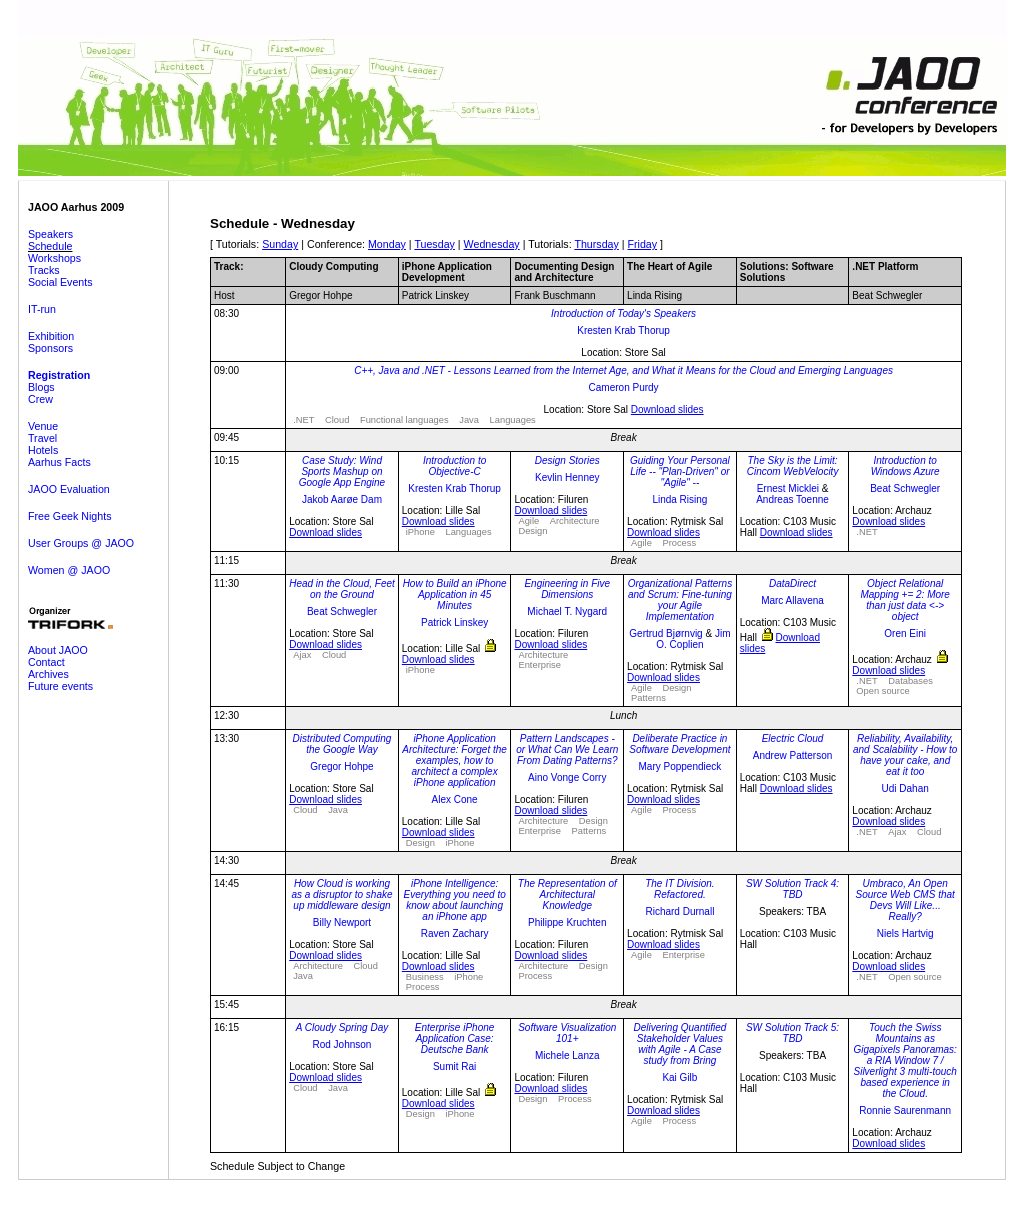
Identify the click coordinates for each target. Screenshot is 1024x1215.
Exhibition (51, 336)
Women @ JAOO (69, 570)
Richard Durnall (679, 911)
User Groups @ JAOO (81, 543)
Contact (46, 662)
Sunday (280, 244)
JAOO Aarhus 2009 (76, 207)
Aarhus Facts (59, 462)
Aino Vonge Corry (567, 777)
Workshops (54, 258)
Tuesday (434, 244)
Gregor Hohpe (341, 766)
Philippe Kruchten (567, 922)
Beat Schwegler (905, 488)
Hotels (43, 450)
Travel (42, 438)
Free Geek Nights (70, 516)
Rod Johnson (342, 1044)
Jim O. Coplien (693, 639)
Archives (48, 674)
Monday (387, 244)
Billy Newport (342, 922)
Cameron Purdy (624, 387)
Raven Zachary (455, 933)
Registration (59, 375)
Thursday (596, 244)
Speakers (50, 234)
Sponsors (50, 348)
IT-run (42, 309)
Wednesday (492, 244)
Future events (60, 686)
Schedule (50, 246)
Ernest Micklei (788, 488)
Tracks (44, 270)
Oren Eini (905, 633)
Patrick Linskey (454, 622)
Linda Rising (679, 499)
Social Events (60, 282)
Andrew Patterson (793, 755)
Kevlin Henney (567, 477)
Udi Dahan (905, 788)
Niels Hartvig (905, 933)
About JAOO (58, 650)
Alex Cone (455, 799)
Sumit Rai (454, 1066)
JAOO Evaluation (69, 489)
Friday (643, 244)
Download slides (667, 409)
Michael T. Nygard (567, 611)
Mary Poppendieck (679, 766)
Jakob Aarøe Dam (342, 499)
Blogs (41, 387)
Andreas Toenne (792, 499)
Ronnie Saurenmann (905, 1110)
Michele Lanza (567, 1055)
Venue (43, 426)
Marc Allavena (792, 600)
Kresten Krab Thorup (623, 330)
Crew (40, 399)
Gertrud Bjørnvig (665, 633)
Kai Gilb (679, 1077)
